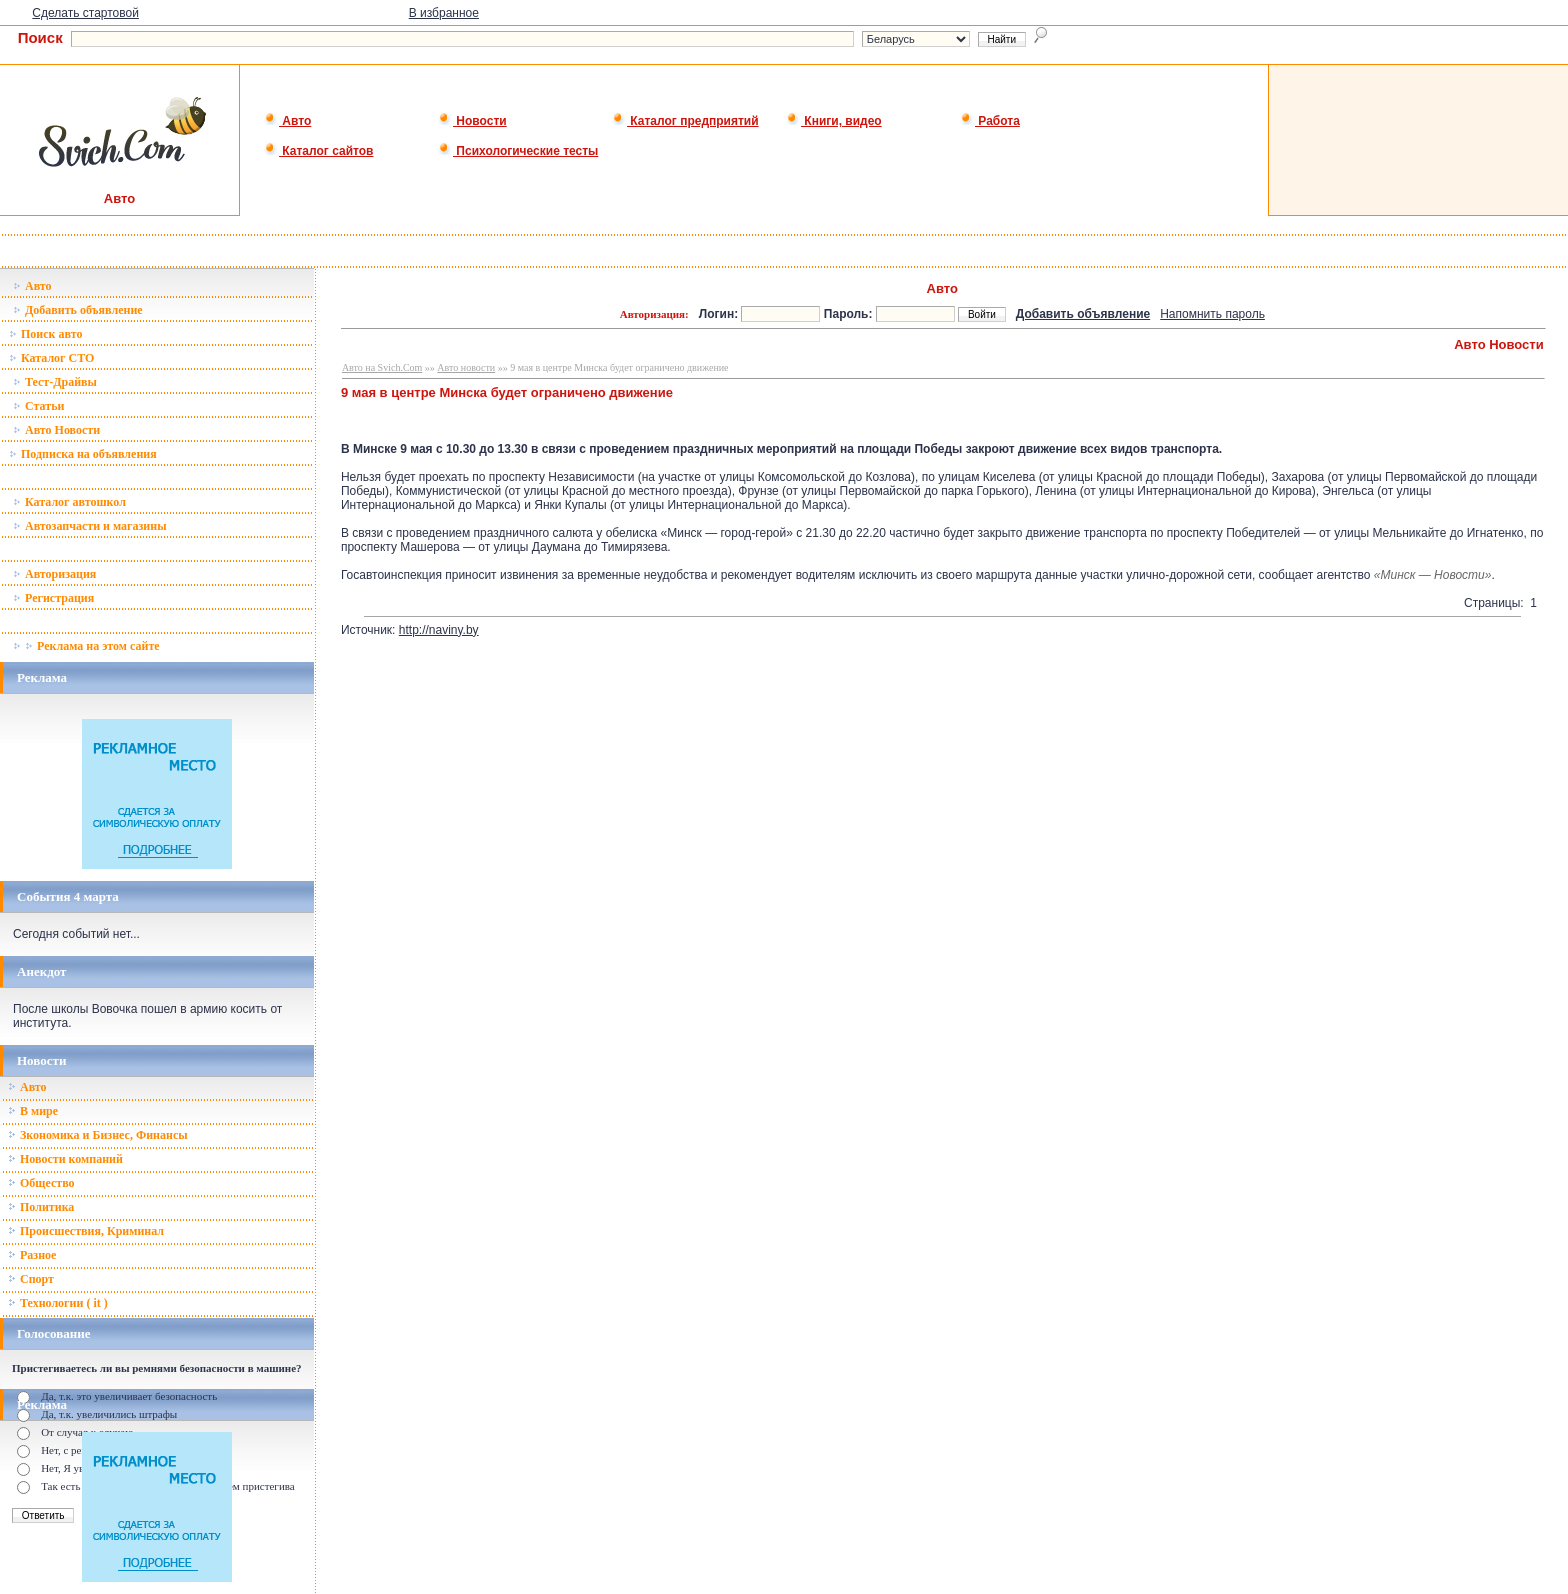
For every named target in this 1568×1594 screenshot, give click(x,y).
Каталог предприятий (685, 121)
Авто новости (466, 367)
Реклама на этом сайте (86, 646)
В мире (33, 1111)
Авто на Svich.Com (382, 367)
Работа (990, 121)
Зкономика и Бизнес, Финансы (98, 1135)
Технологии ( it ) (58, 1303)
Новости (472, 121)
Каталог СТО (51, 358)
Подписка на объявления (83, 454)
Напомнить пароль (1212, 314)
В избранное (444, 13)
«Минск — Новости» (1433, 575)
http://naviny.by (439, 630)
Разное (32, 1255)
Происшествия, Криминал (86, 1231)
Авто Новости (56, 430)
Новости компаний (65, 1159)
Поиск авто (45, 334)
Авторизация (54, 574)
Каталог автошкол (69, 502)
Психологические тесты (518, 151)
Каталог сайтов (318, 151)
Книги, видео (834, 121)
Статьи (38, 406)
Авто (287, 121)
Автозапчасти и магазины (90, 526)
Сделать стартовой (85, 13)
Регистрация (53, 598)
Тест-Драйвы (55, 382)
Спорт (31, 1279)
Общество (41, 1183)
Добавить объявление (78, 310)
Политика (41, 1207)
